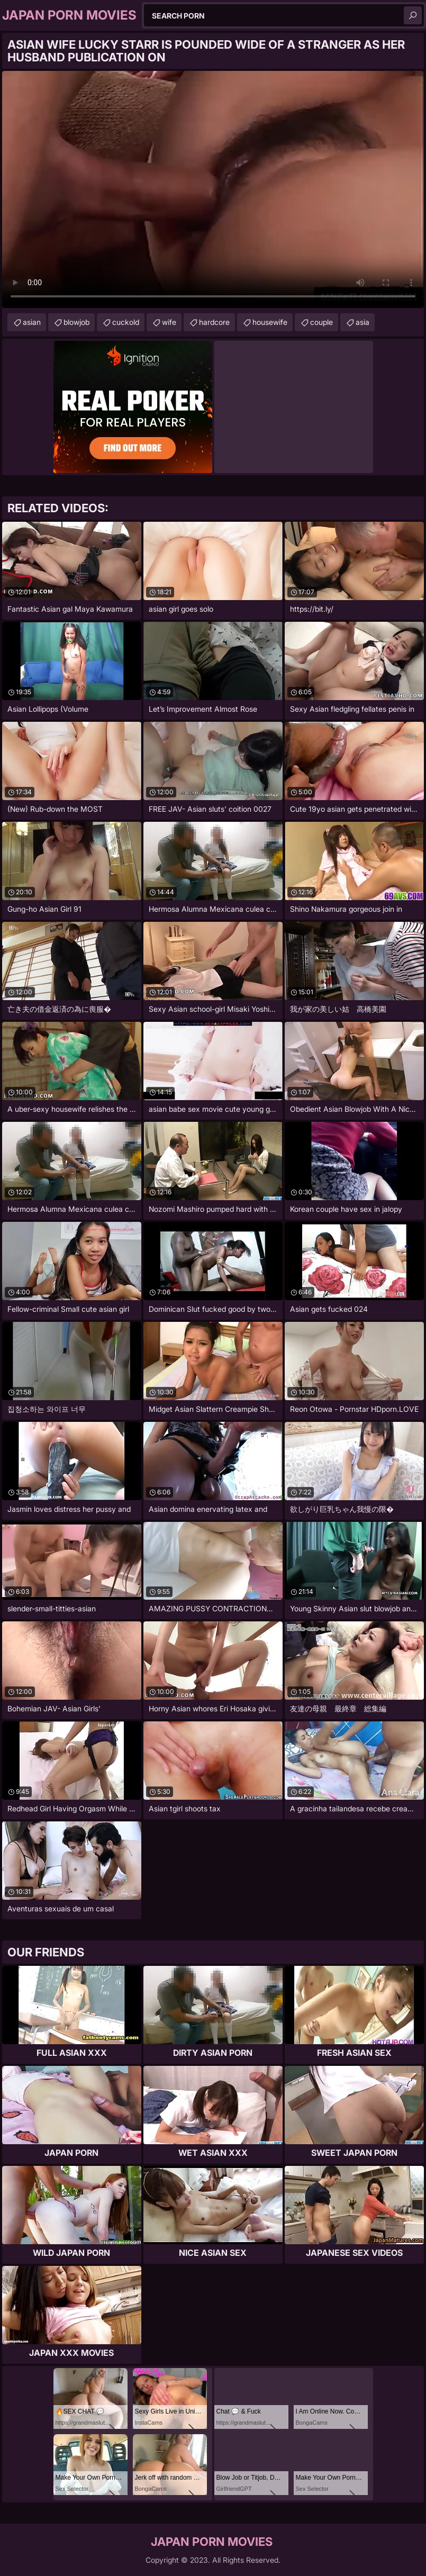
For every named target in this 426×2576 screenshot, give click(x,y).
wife (169, 322)
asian (32, 322)
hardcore (214, 322)
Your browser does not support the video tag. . (213, 189)
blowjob (76, 322)
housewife (269, 322)
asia (362, 322)
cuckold (125, 322)
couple (321, 322)
